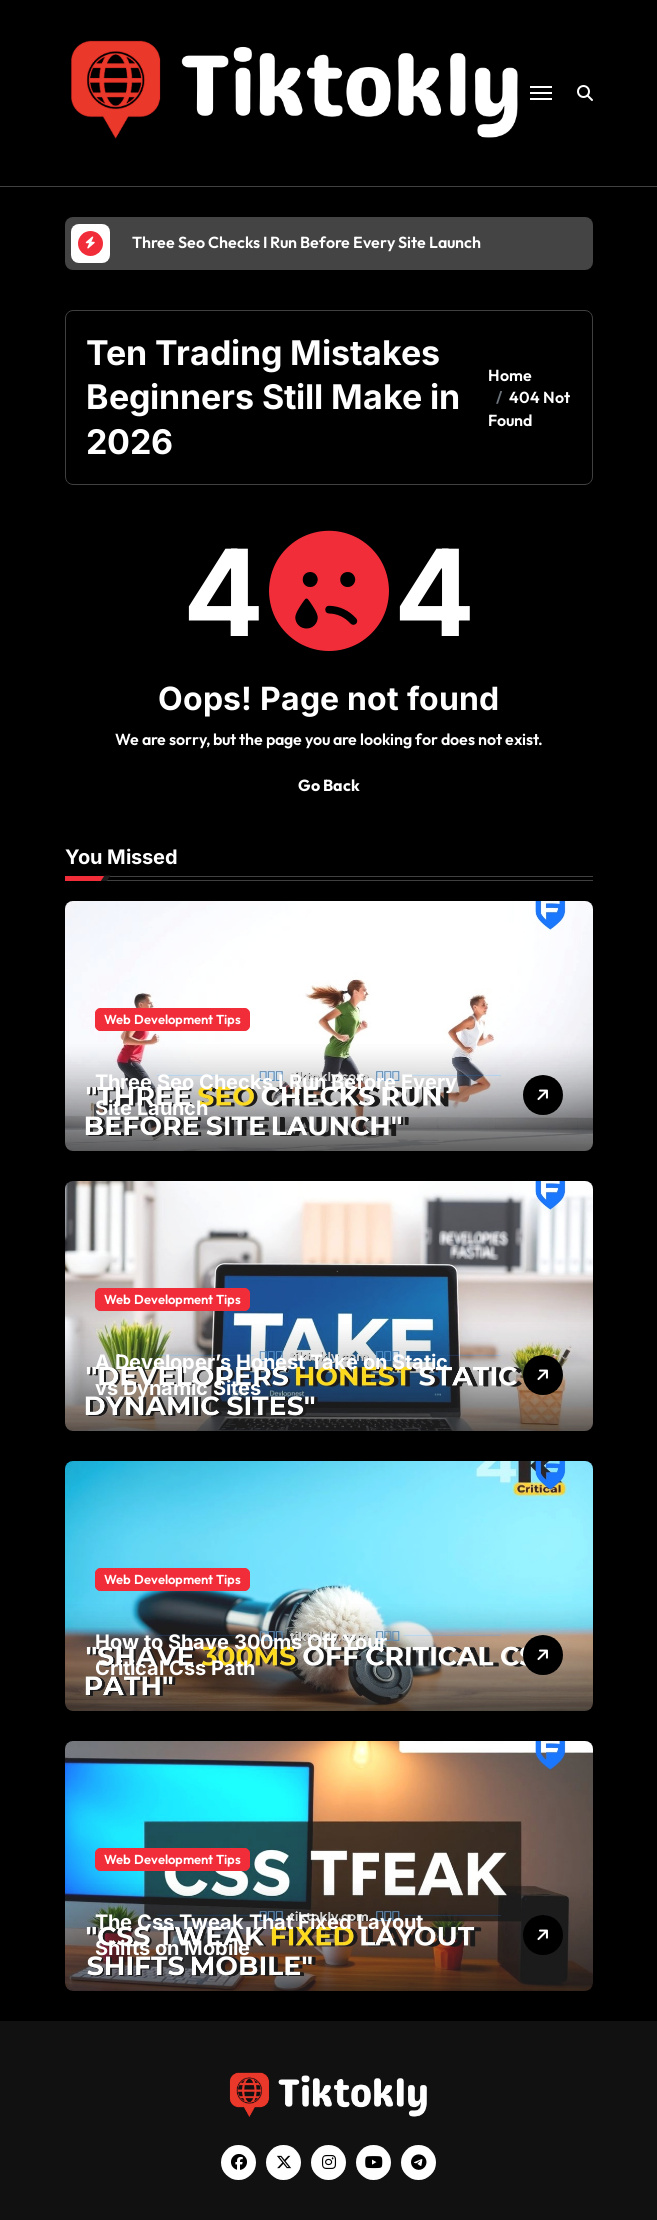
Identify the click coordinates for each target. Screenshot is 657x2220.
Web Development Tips (172, 1019)
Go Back (329, 785)
